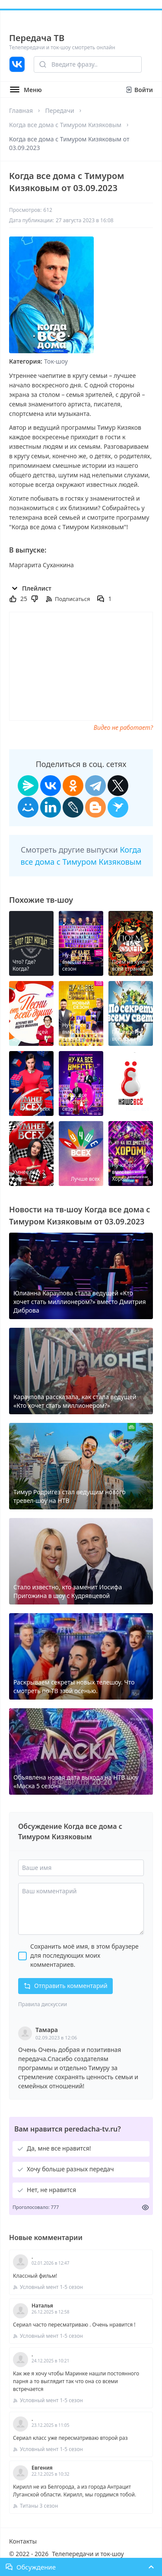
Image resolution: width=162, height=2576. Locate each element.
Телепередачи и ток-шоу (88, 2554)
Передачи (59, 110)
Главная (21, 110)
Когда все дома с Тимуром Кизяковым (65, 125)
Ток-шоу (56, 361)
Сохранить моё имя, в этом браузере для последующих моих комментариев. (84, 1955)
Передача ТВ (36, 38)
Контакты (23, 2541)
